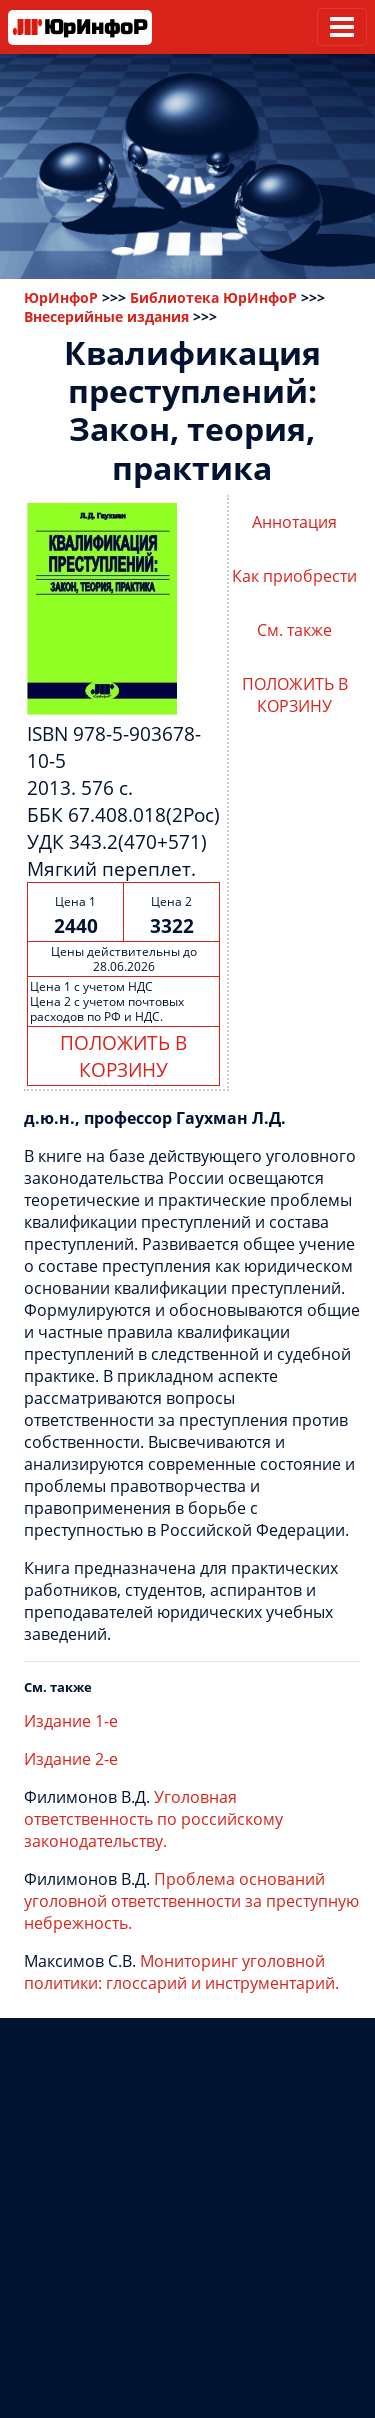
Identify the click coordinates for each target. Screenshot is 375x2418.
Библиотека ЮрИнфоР (213, 297)
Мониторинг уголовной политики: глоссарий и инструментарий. (181, 1972)
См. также (294, 630)
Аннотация (294, 522)
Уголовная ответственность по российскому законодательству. (153, 1819)
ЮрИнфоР (61, 297)
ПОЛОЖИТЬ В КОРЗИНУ (123, 1056)
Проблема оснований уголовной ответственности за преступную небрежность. (191, 1901)
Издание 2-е (71, 1759)
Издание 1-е (71, 1721)
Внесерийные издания (106, 316)
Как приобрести (294, 576)
